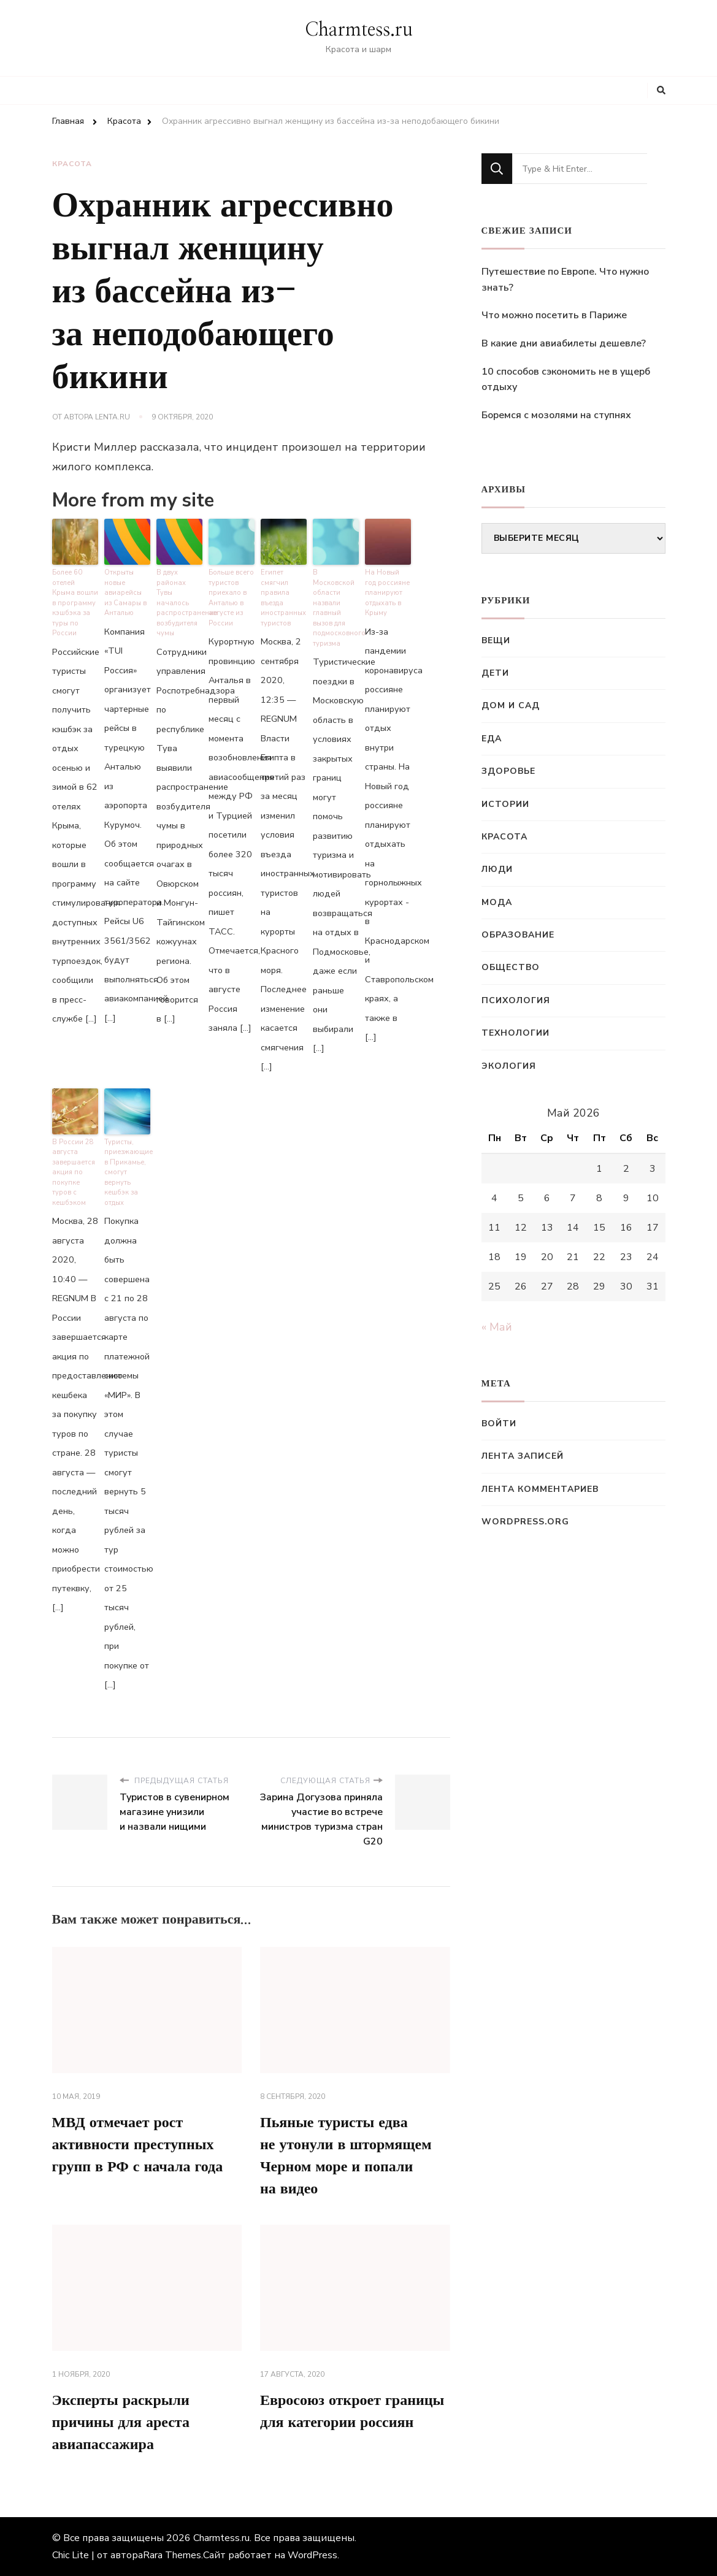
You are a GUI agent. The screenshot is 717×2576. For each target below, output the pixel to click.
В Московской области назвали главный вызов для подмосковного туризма (336, 608)
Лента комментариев (540, 1489)
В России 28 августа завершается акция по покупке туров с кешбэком (73, 1172)
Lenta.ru (112, 417)
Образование (517, 935)
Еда (491, 738)
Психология (515, 1000)
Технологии (515, 1033)
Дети (495, 673)
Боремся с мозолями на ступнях (556, 415)
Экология (508, 1066)
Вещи (495, 640)
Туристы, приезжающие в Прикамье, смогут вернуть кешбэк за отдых (127, 1172)
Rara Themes (172, 2555)
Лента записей (522, 1456)
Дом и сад (510, 705)
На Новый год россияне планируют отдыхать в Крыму (387, 592)
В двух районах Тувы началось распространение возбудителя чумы (179, 603)
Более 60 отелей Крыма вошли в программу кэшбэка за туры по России (75, 603)
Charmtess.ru (359, 30)
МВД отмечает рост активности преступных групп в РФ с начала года (137, 2144)
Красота (72, 164)
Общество (510, 967)
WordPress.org (525, 1521)
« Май (496, 1327)
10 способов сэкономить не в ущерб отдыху (565, 379)
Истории (505, 804)
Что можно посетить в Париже (554, 315)
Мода (496, 902)
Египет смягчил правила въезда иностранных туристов (283, 598)
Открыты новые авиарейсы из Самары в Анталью (125, 592)
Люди (497, 869)
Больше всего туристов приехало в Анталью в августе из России (231, 598)
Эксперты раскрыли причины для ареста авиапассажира (121, 2422)
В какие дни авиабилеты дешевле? (563, 343)
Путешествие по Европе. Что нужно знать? (565, 279)
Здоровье (508, 771)
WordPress (312, 2555)
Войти (498, 1423)
